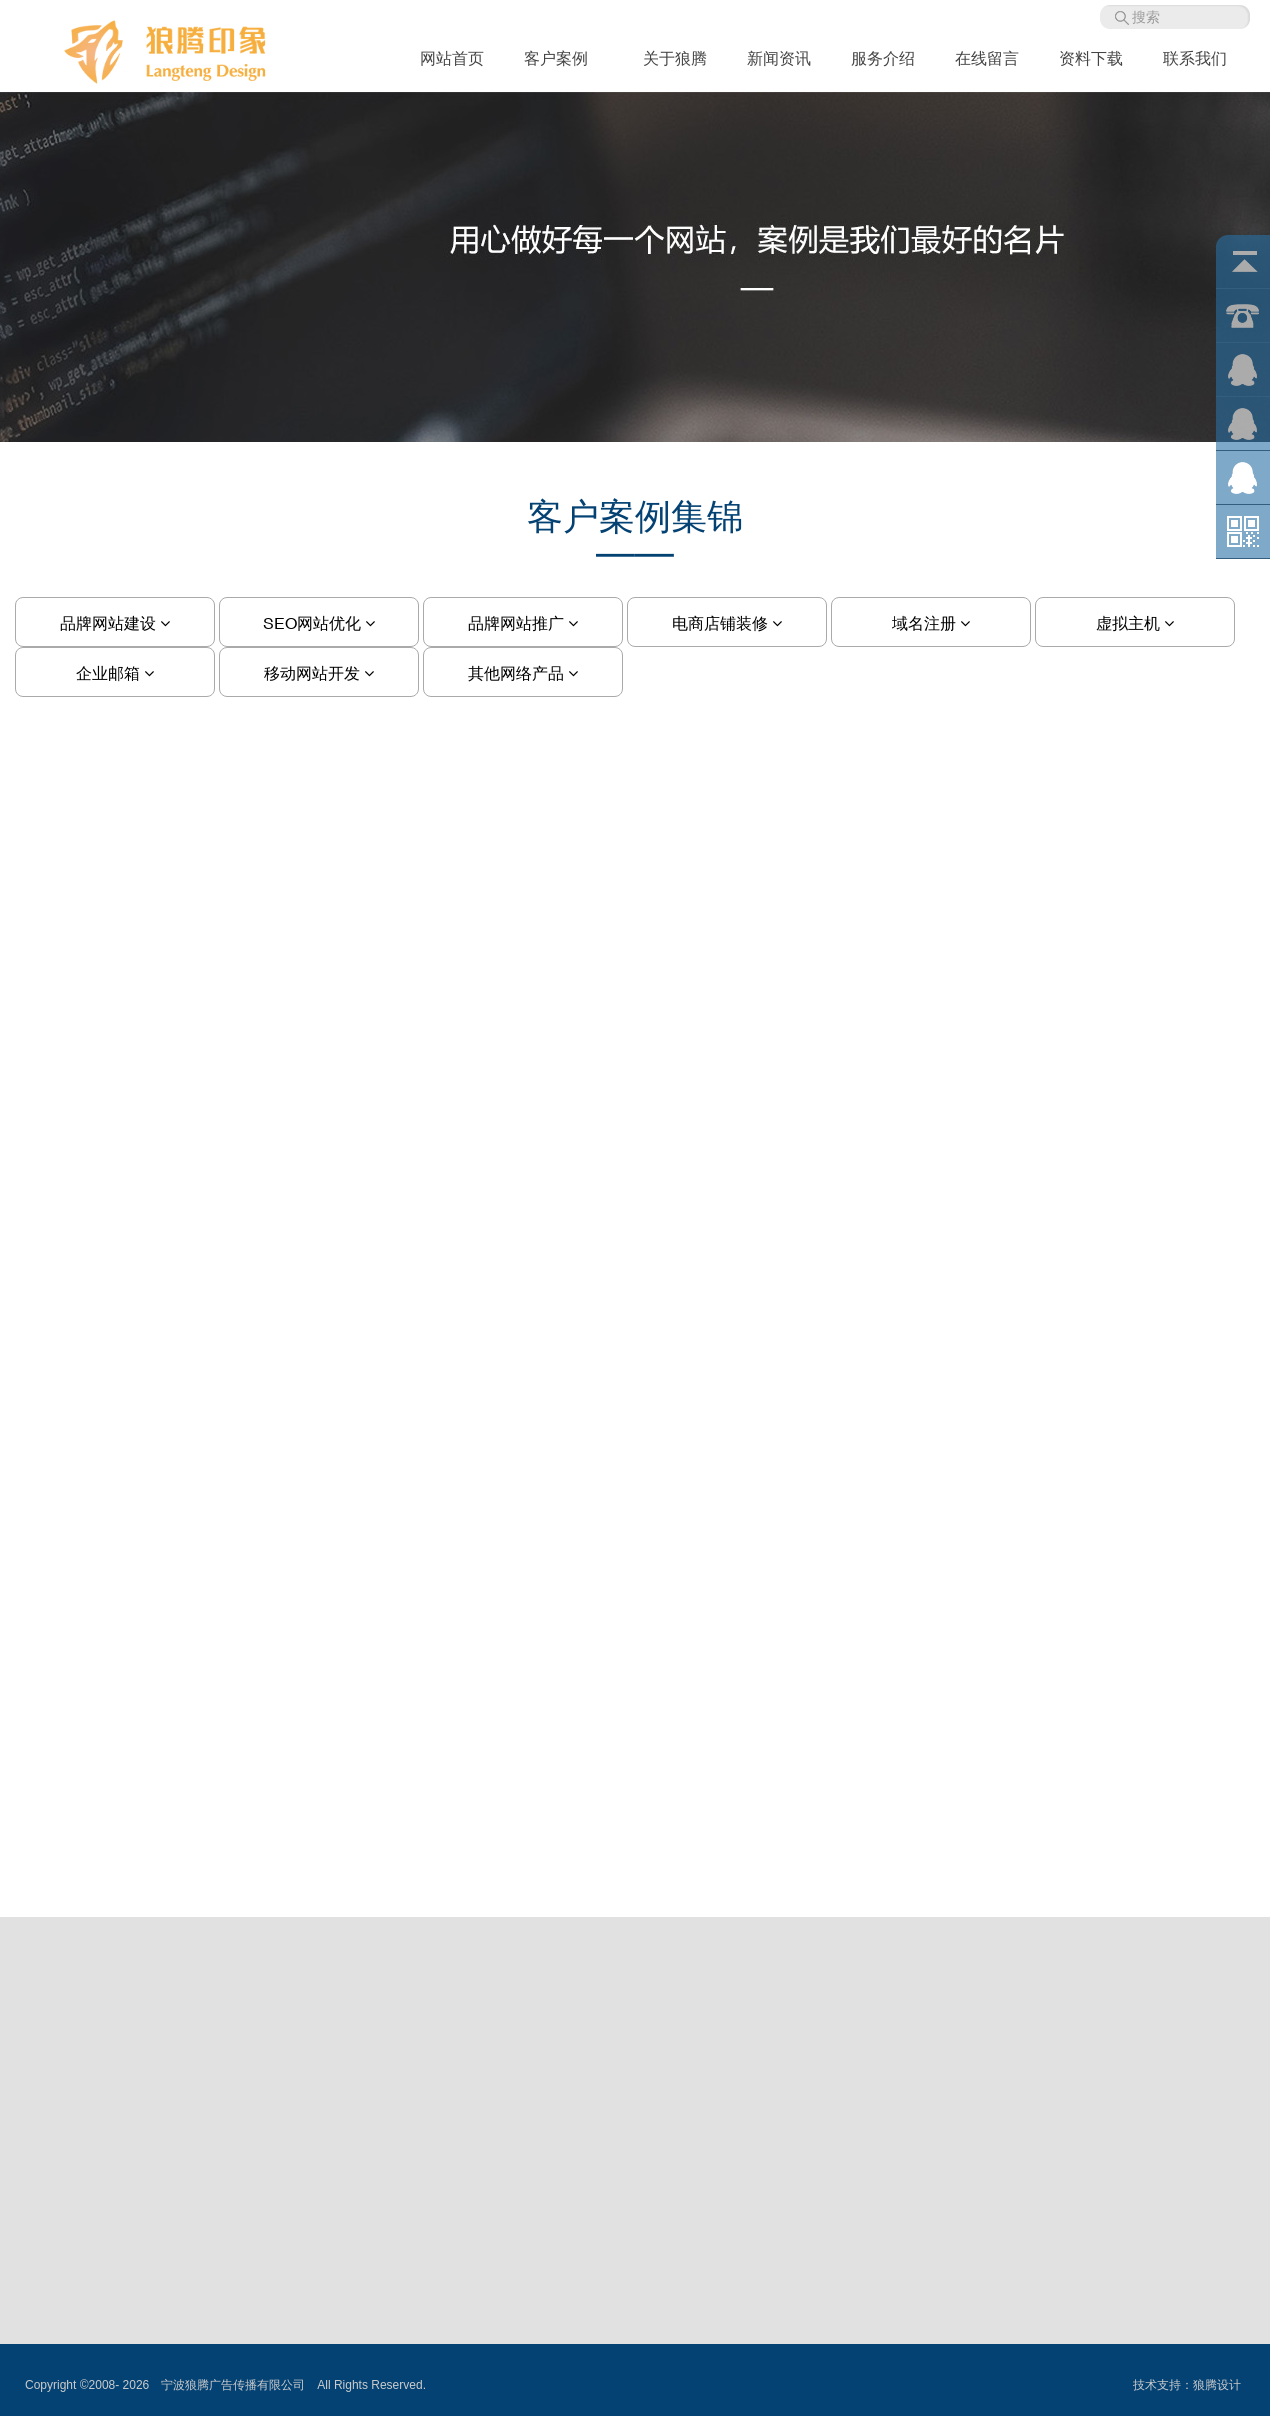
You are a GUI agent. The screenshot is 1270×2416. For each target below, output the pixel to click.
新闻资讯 (779, 58)
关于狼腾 (675, 58)
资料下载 (1091, 58)
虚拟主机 (1135, 623)
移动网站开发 (319, 673)
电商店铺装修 (727, 623)
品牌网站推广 (523, 623)
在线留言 (987, 58)
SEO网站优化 (319, 623)
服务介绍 (883, 58)
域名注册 (931, 623)
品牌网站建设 (115, 623)
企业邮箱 (115, 673)
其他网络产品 (523, 673)
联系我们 (1195, 58)
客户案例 (563, 58)
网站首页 (452, 58)
